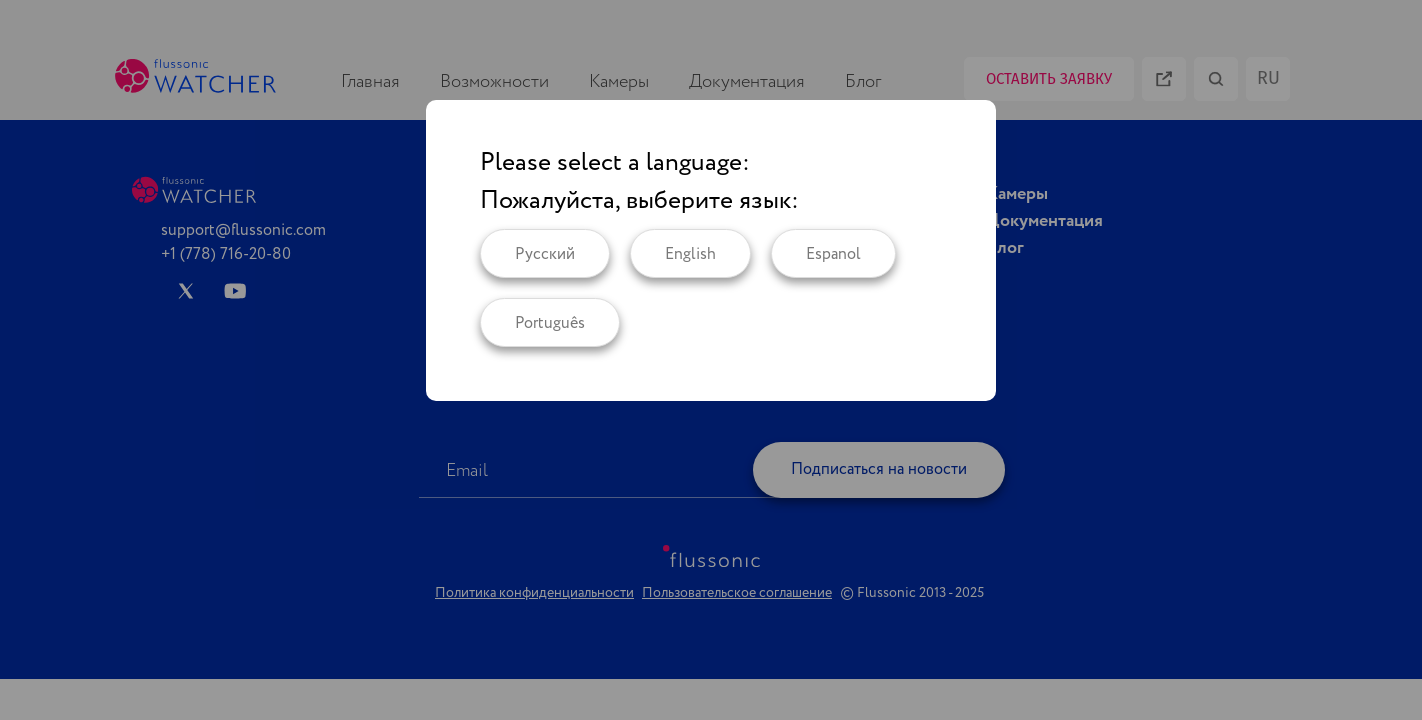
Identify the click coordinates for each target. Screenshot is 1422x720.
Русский (545, 254)
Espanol (833, 254)
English (690, 254)
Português (550, 323)
